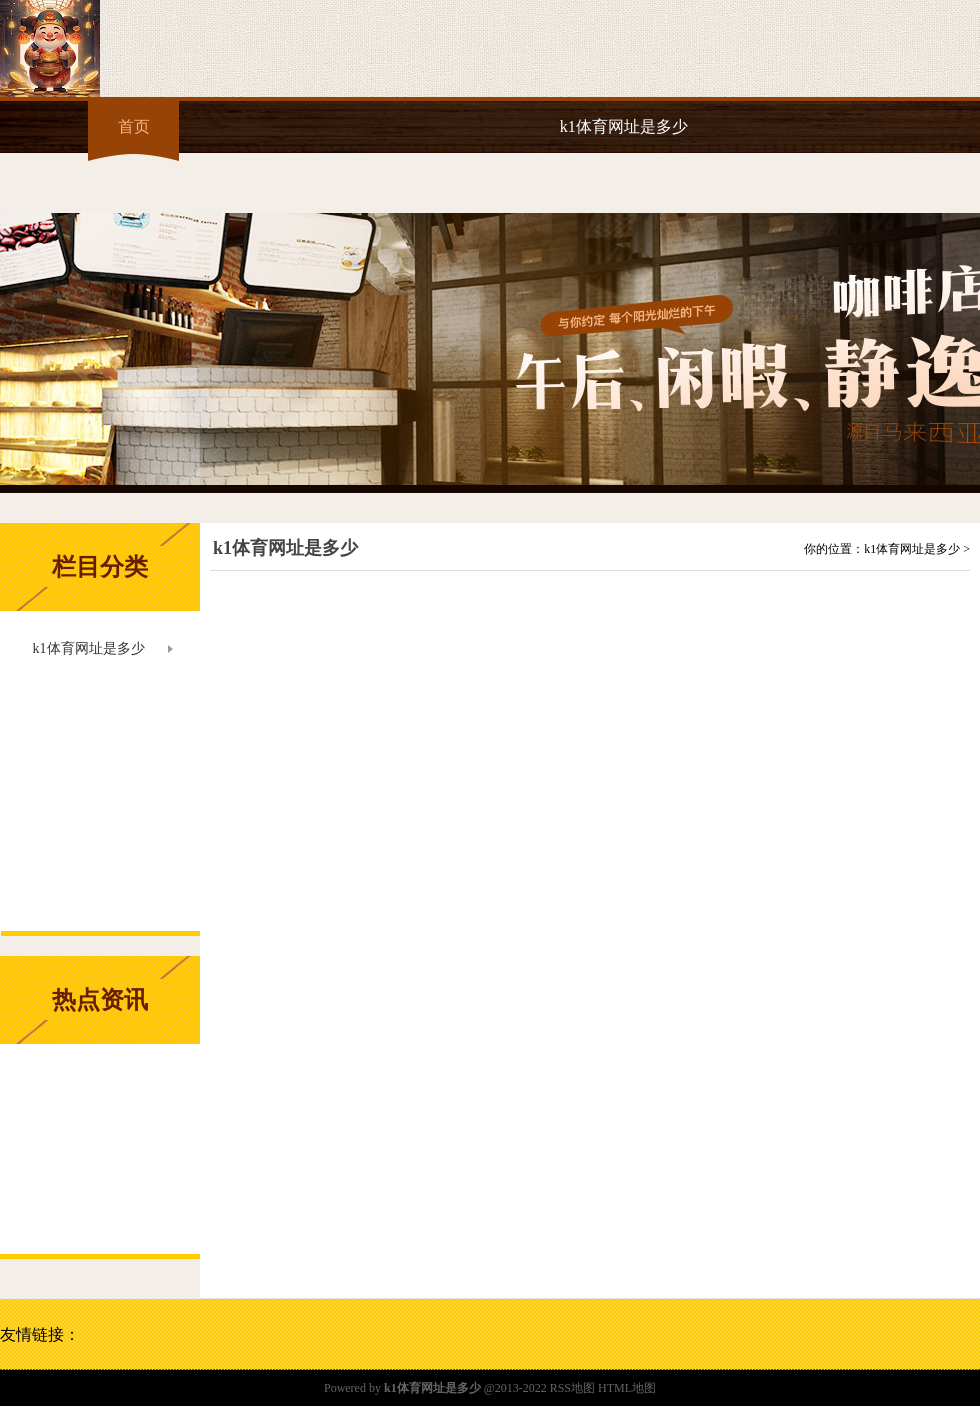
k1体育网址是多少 (624, 126)
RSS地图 (572, 1388)
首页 (134, 126)
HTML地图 (627, 1388)
